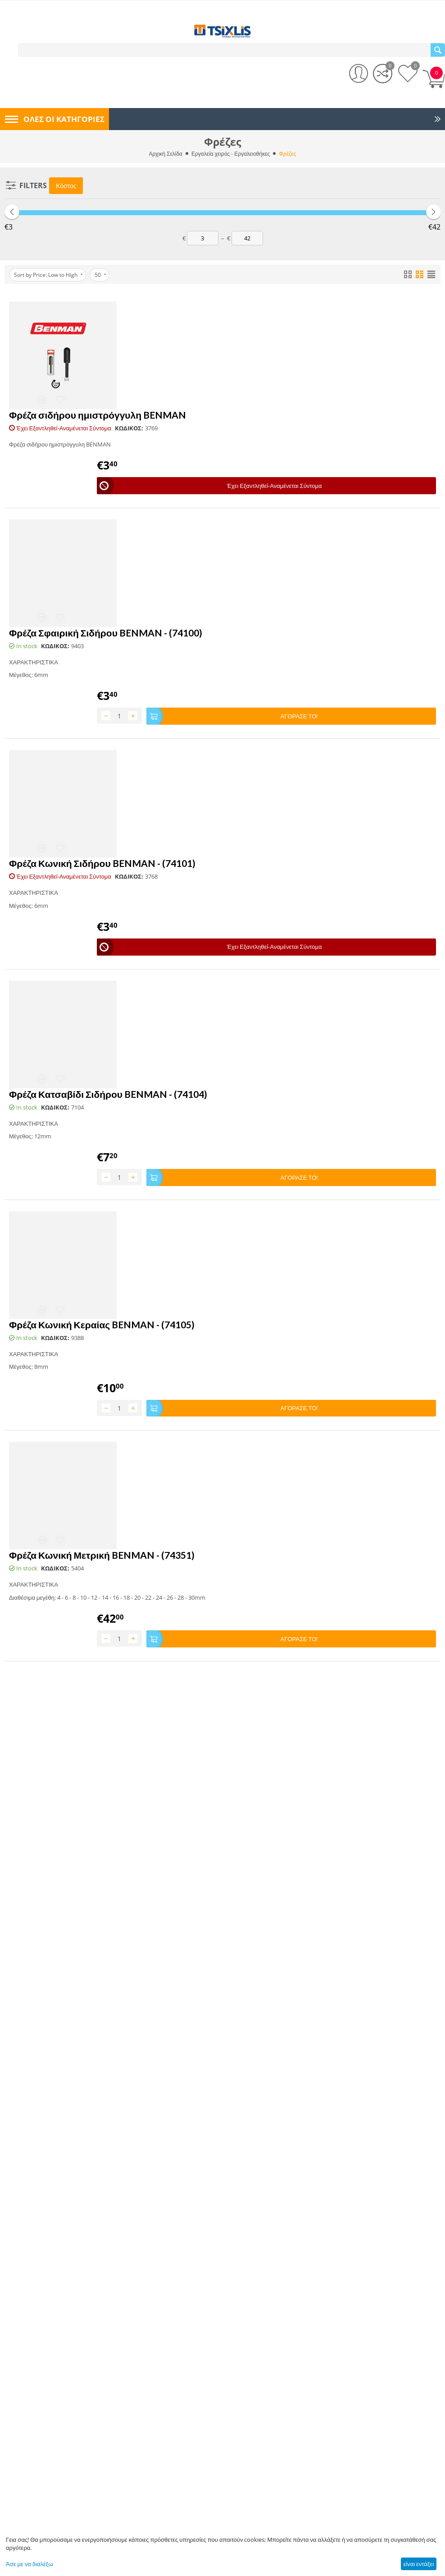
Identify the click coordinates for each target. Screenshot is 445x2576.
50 (100, 275)
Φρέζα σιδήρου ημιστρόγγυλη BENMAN (97, 415)
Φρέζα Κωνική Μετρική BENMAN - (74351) (102, 1552)
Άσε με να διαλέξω (29, 2564)
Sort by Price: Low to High (48, 275)
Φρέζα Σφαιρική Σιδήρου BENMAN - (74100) (105, 632)
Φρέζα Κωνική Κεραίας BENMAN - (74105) (102, 1322)
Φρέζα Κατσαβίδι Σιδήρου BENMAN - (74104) (108, 1092)
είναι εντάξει (418, 2564)
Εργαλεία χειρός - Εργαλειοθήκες (230, 154)
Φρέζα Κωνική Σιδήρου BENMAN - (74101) (102, 862)
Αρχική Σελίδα (166, 154)
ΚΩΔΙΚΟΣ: (129, 428)
